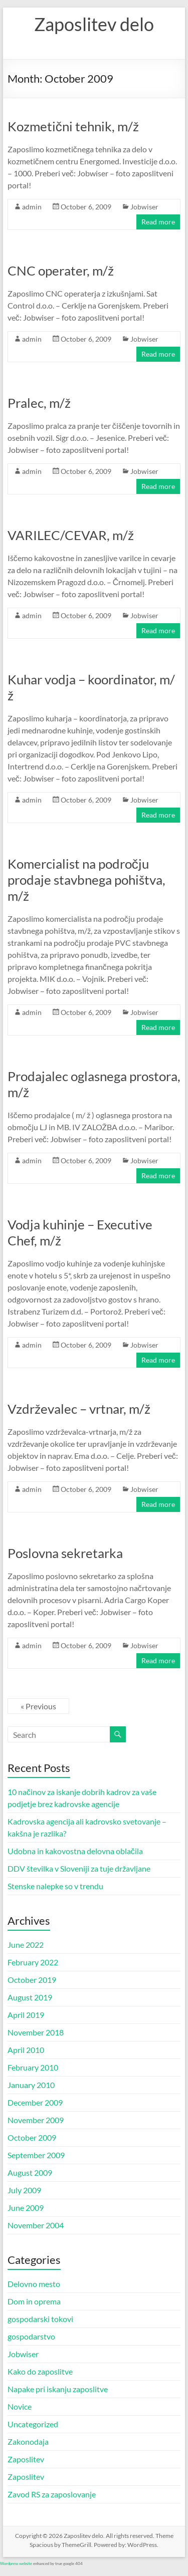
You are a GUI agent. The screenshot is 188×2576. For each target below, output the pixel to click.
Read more (158, 221)
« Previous (38, 1706)
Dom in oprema (34, 2301)
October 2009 (32, 2137)
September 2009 (36, 2155)
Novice (20, 2406)
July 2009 (24, 2190)
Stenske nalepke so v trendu (55, 1886)
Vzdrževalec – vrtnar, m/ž (79, 1409)
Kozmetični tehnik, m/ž (73, 126)
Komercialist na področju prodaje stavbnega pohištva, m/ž (86, 880)
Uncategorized (33, 2424)
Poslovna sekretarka (65, 1553)
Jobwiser (144, 206)
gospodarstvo (31, 2336)
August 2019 (30, 1997)
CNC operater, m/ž (61, 271)
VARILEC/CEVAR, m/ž (71, 535)
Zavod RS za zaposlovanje (52, 2494)
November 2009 (36, 2120)
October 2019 (32, 1979)
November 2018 (36, 2032)
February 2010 (33, 2067)
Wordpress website (16, 2563)
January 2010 (31, 2085)
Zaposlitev (26, 2459)
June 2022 (26, 1944)
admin (32, 206)
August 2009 (30, 2172)
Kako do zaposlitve (40, 2371)
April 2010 (26, 2049)
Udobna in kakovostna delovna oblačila (75, 1851)
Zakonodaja (28, 2441)
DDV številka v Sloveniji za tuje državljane (79, 1868)
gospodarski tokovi (40, 2319)
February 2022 (33, 1962)
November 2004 (36, 2225)
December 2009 (35, 2102)
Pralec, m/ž (39, 403)
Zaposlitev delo (94, 24)
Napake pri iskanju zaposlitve (58, 2389)
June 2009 (26, 2207)
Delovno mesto (34, 2283)
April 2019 (26, 2014)
